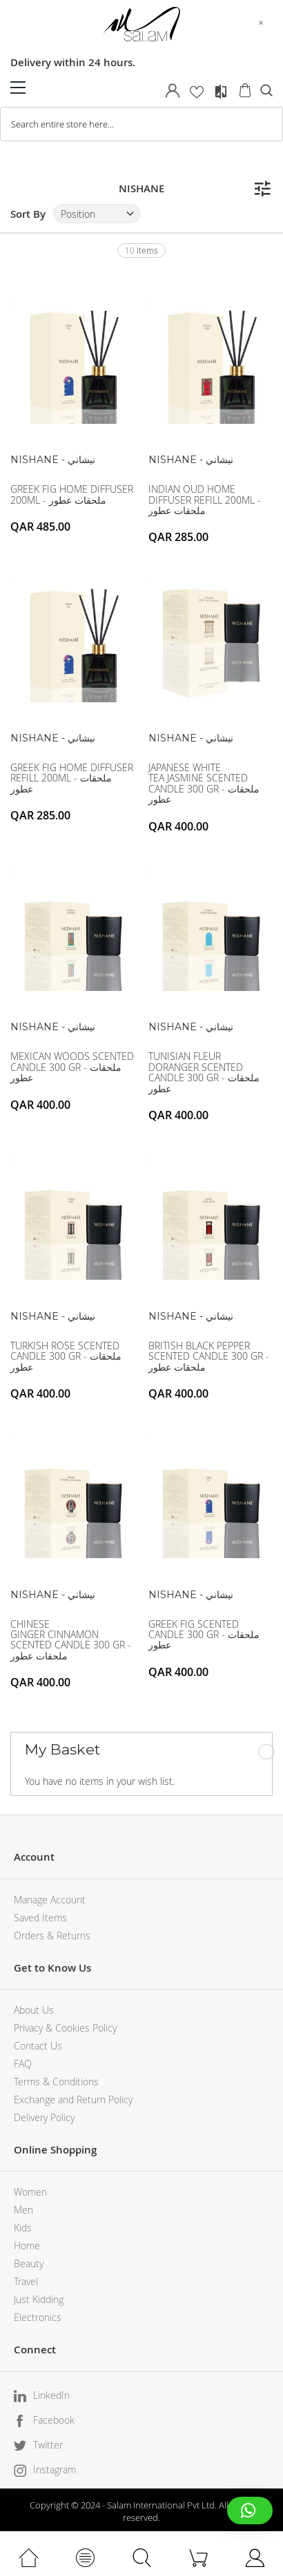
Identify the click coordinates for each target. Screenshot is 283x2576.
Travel (26, 2281)
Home (27, 2245)
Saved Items (40, 1917)
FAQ (23, 2063)
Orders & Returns (52, 1935)
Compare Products (221, 91)
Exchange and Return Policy (73, 2099)
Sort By (28, 214)
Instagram (54, 2469)
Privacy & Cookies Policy (65, 2027)
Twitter (48, 2444)
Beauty (28, 2263)
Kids (23, 2227)
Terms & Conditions (56, 2081)
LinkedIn (51, 2395)
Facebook (54, 2419)
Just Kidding (39, 2299)
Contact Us (38, 2045)
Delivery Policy (44, 2117)
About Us (34, 2009)
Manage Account (50, 1899)
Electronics (37, 2317)
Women (30, 2191)
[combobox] (141, 124)
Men (23, 2209)
